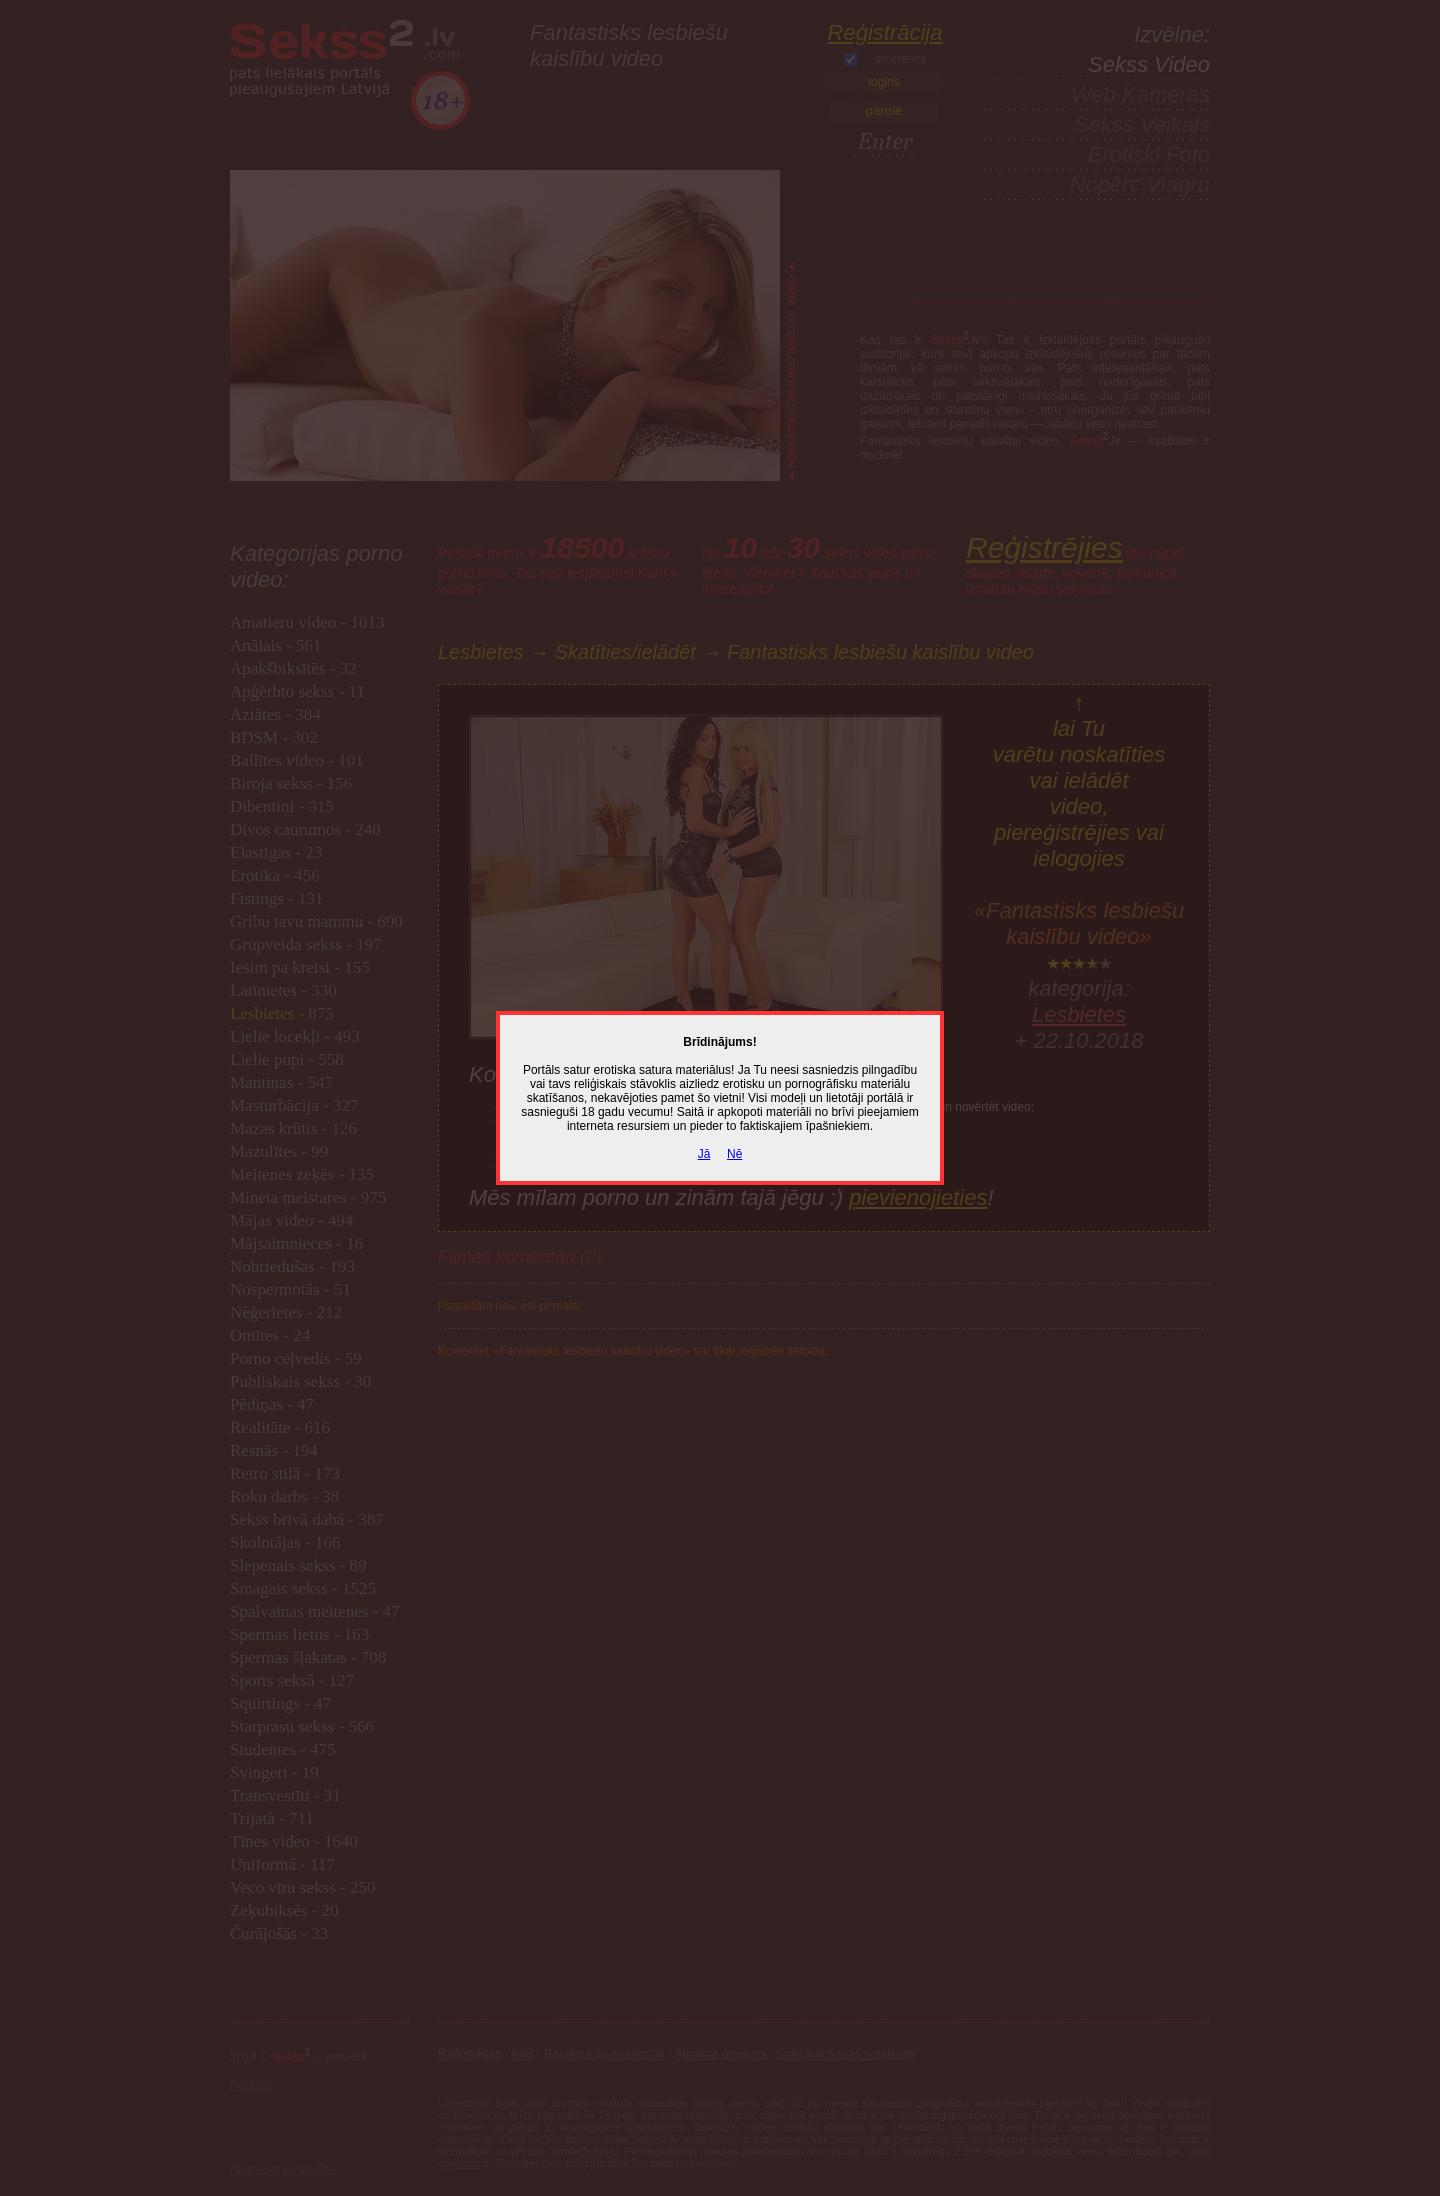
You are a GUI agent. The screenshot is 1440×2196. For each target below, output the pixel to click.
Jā (704, 1154)
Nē (734, 1154)
